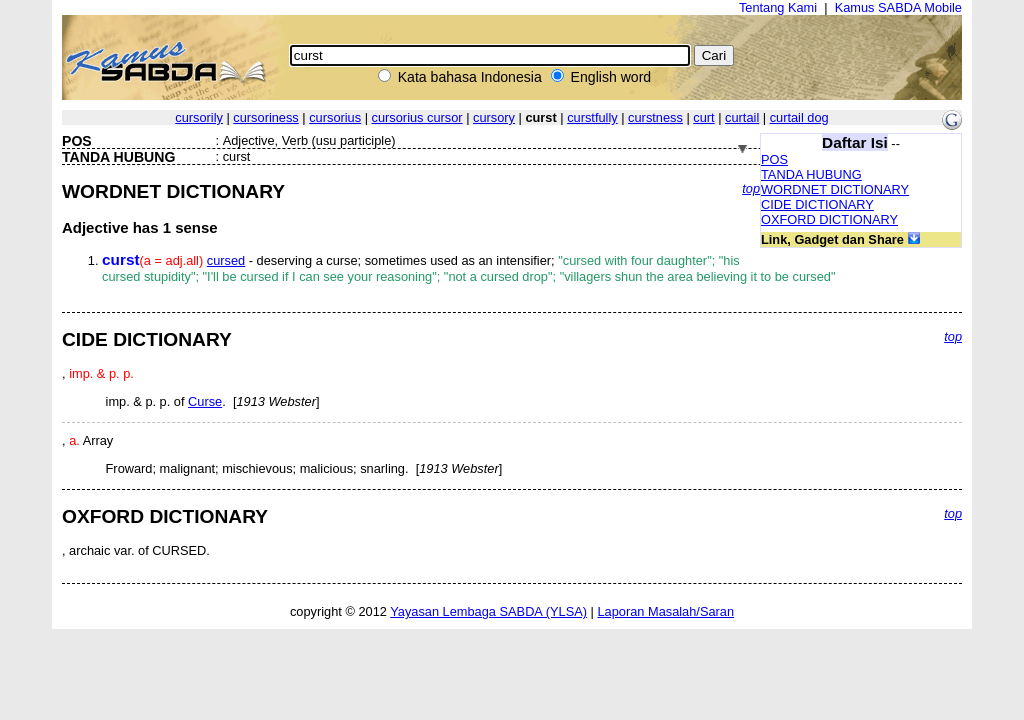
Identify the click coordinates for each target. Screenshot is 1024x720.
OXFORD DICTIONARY (829, 219)
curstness (655, 117)
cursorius (335, 117)
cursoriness (265, 117)
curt (703, 117)
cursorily (199, 117)
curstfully (592, 117)
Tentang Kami (778, 7)
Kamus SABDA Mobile (898, 7)
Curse (205, 401)
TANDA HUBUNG (811, 174)
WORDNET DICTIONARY (835, 189)
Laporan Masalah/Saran (665, 611)
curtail (742, 117)
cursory (494, 117)
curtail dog (799, 117)
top (751, 188)
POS (774, 159)
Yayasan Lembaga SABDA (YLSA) (488, 611)
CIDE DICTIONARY (817, 204)
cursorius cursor (417, 117)
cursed (226, 260)
